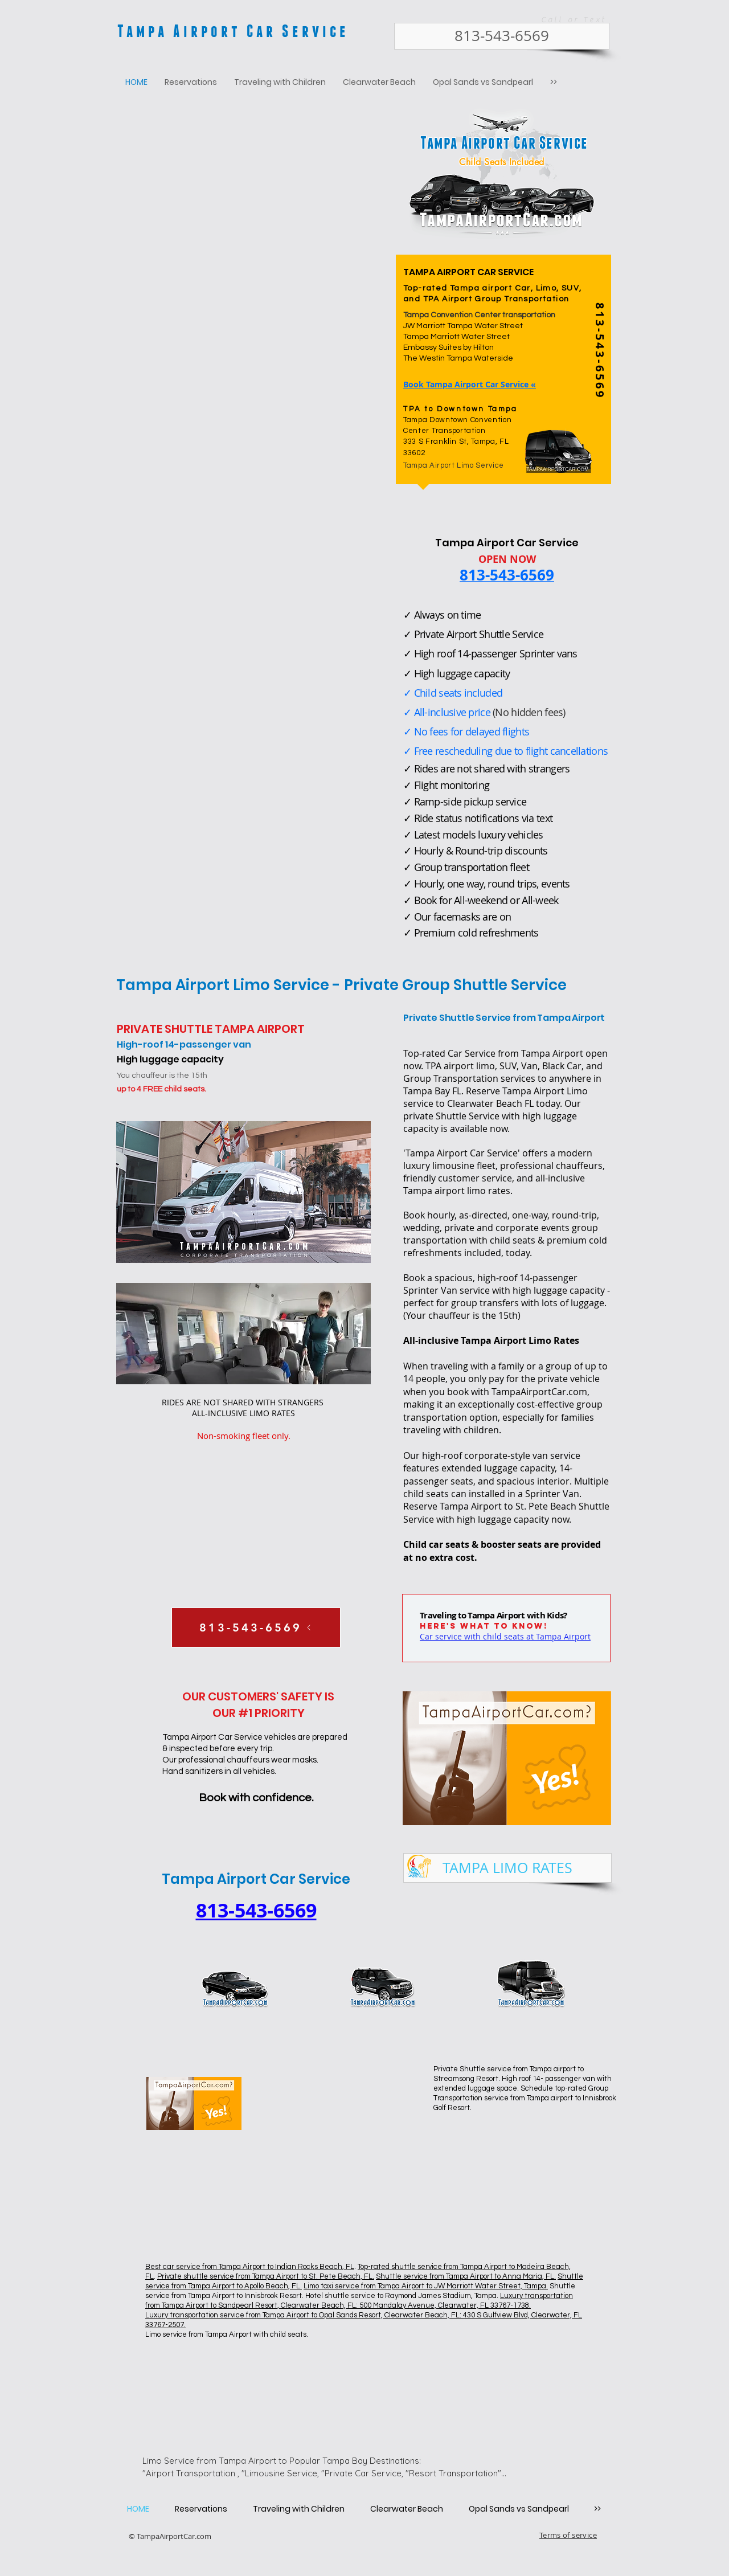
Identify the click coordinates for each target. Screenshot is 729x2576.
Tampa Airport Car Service (233, 30)
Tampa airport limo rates (456, 1190)
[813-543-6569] (501, 36)
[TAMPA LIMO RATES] (507, 1868)
